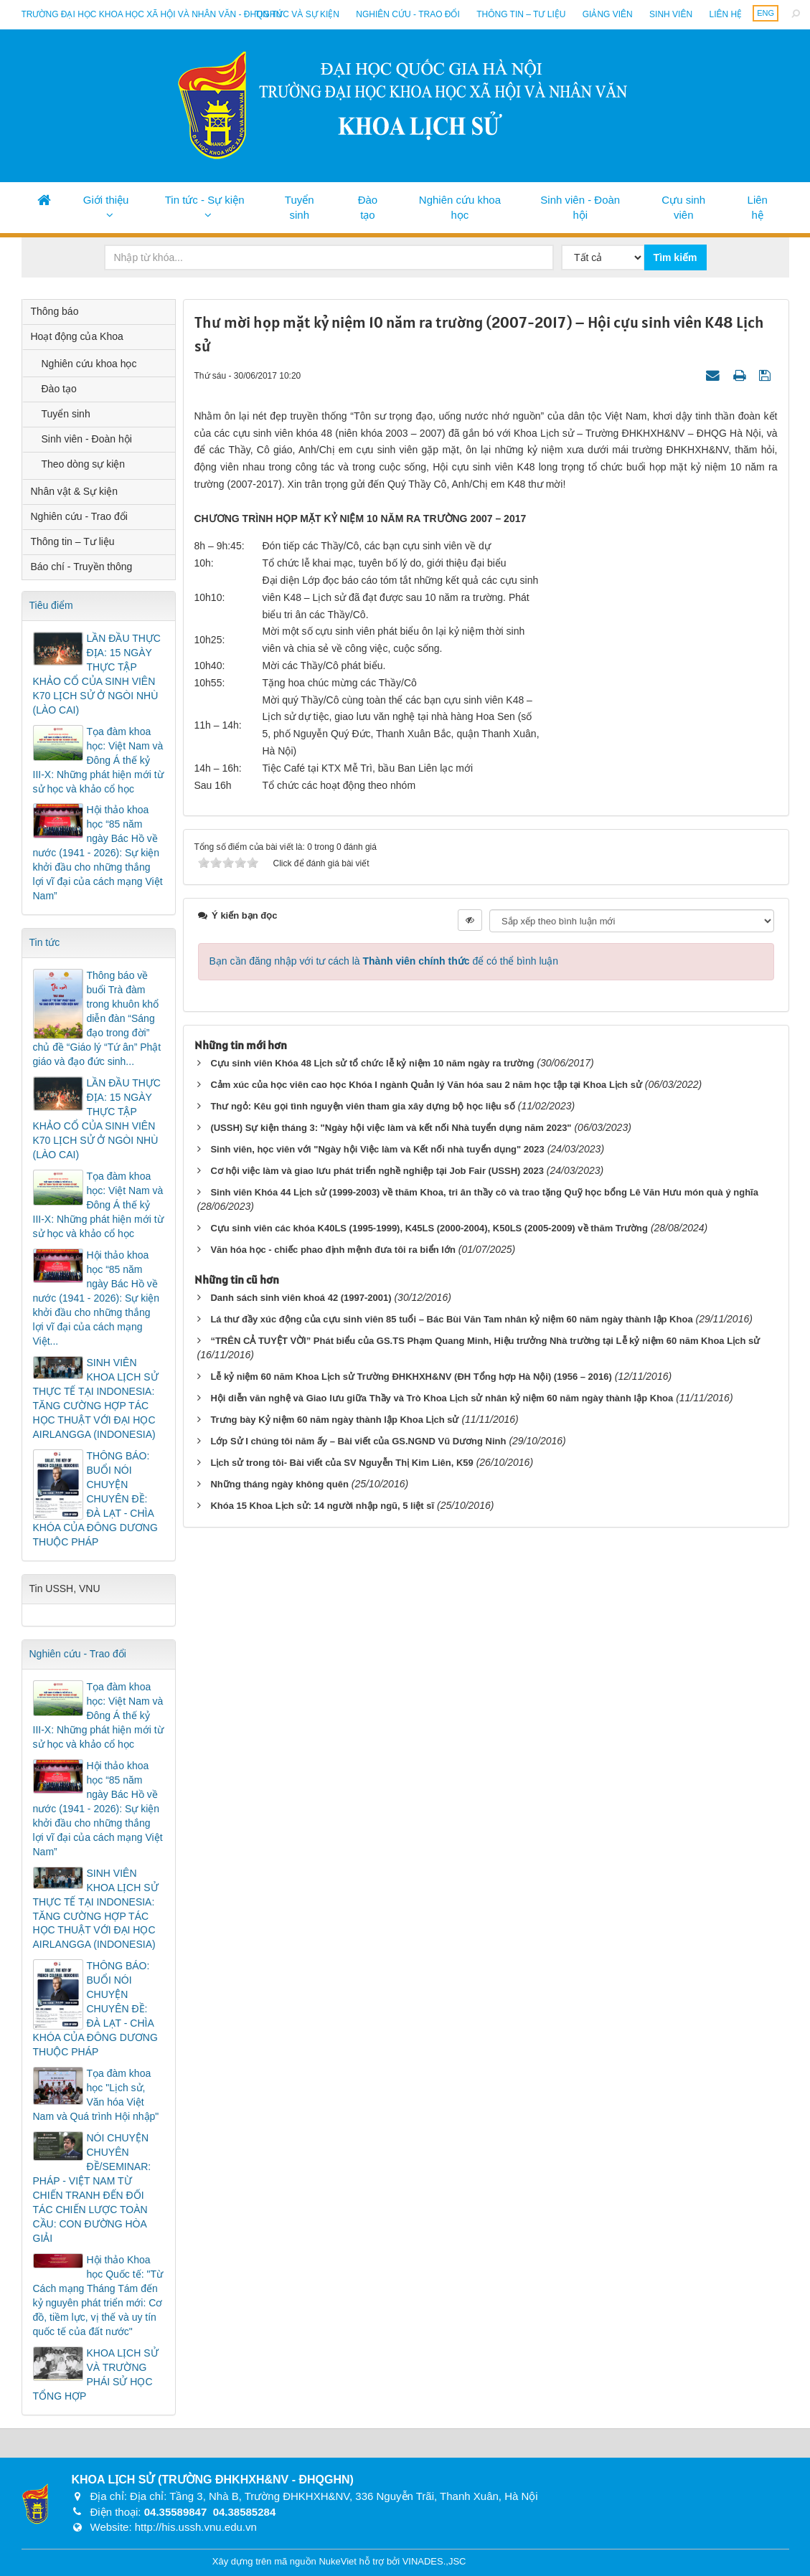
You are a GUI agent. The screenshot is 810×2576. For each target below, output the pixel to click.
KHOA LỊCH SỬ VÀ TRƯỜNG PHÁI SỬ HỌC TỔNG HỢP (96, 2374)
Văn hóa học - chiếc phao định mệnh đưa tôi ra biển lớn (333, 1249)
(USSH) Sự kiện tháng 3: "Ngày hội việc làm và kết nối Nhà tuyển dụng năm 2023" (390, 1127)
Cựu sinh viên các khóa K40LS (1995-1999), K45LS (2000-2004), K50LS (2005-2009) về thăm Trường (429, 1228)
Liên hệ (725, 14)
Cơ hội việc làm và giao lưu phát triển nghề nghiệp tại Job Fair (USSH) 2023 (377, 1170)
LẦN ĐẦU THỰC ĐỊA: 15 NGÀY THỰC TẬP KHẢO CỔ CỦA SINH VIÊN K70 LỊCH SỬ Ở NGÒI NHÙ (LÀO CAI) (97, 674)
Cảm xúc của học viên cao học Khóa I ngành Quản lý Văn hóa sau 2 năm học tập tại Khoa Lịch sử (426, 1084)
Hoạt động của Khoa (77, 336)
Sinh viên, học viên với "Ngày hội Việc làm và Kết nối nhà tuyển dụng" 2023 (377, 1149)
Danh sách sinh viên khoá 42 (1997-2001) (300, 1297)
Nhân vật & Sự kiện (74, 491)
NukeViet (338, 2561)
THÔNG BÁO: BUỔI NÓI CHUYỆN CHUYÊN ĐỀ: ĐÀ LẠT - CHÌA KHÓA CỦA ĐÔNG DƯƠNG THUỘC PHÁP (95, 1499)
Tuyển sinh (299, 207)
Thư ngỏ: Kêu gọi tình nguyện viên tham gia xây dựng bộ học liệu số (362, 1106)
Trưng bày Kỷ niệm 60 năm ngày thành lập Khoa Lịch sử (334, 1419)
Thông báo (55, 311)
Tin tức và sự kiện (297, 14)
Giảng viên (608, 14)
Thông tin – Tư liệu (520, 14)
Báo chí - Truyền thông (82, 566)
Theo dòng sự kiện (84, 464)
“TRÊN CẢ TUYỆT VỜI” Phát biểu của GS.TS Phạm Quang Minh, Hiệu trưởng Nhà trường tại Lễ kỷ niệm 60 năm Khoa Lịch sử (485, 1340)
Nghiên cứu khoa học (460, 207)
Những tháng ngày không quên (279, 1484)
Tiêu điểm (51, 605)
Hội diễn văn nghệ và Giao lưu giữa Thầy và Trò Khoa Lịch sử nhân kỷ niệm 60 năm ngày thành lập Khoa (441, 1398)
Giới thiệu (106, 200)
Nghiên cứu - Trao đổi (407, 14)
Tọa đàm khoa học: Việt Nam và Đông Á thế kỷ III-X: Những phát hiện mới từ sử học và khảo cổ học (98, 760)
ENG (765, 13)
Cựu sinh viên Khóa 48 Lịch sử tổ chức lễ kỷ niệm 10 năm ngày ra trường (372, 1063)
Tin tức (44, 942)
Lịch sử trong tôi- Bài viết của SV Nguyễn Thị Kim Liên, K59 (341, 1462)
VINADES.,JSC (434, 2561)
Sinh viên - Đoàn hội (580, 207)
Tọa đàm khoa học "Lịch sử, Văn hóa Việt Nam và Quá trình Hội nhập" (96, 2095)
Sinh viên (670, 14)
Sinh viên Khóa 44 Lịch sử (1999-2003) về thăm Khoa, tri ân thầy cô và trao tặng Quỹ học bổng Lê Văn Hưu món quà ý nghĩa (484, 1192)
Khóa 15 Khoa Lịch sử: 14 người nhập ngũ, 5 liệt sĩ (322, 1505)
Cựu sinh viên (683, 207)
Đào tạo (368, 207)
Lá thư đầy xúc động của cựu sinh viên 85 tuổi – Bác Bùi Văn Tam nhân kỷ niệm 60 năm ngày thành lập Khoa (451, 1319)
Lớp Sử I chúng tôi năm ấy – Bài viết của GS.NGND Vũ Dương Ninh (358, 1441)
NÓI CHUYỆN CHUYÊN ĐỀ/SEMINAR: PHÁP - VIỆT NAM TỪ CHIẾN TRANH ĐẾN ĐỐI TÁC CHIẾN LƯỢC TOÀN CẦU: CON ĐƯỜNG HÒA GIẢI (92, 2188)
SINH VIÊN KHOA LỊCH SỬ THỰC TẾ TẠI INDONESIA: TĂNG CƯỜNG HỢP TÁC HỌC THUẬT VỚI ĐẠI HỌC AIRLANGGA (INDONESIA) (96, 1398)
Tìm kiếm (675, 257)
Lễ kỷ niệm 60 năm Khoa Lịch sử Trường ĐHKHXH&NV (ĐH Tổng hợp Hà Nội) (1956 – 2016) (410, 1376)
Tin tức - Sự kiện (205, 200)
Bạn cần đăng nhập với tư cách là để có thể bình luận (384, 961)
